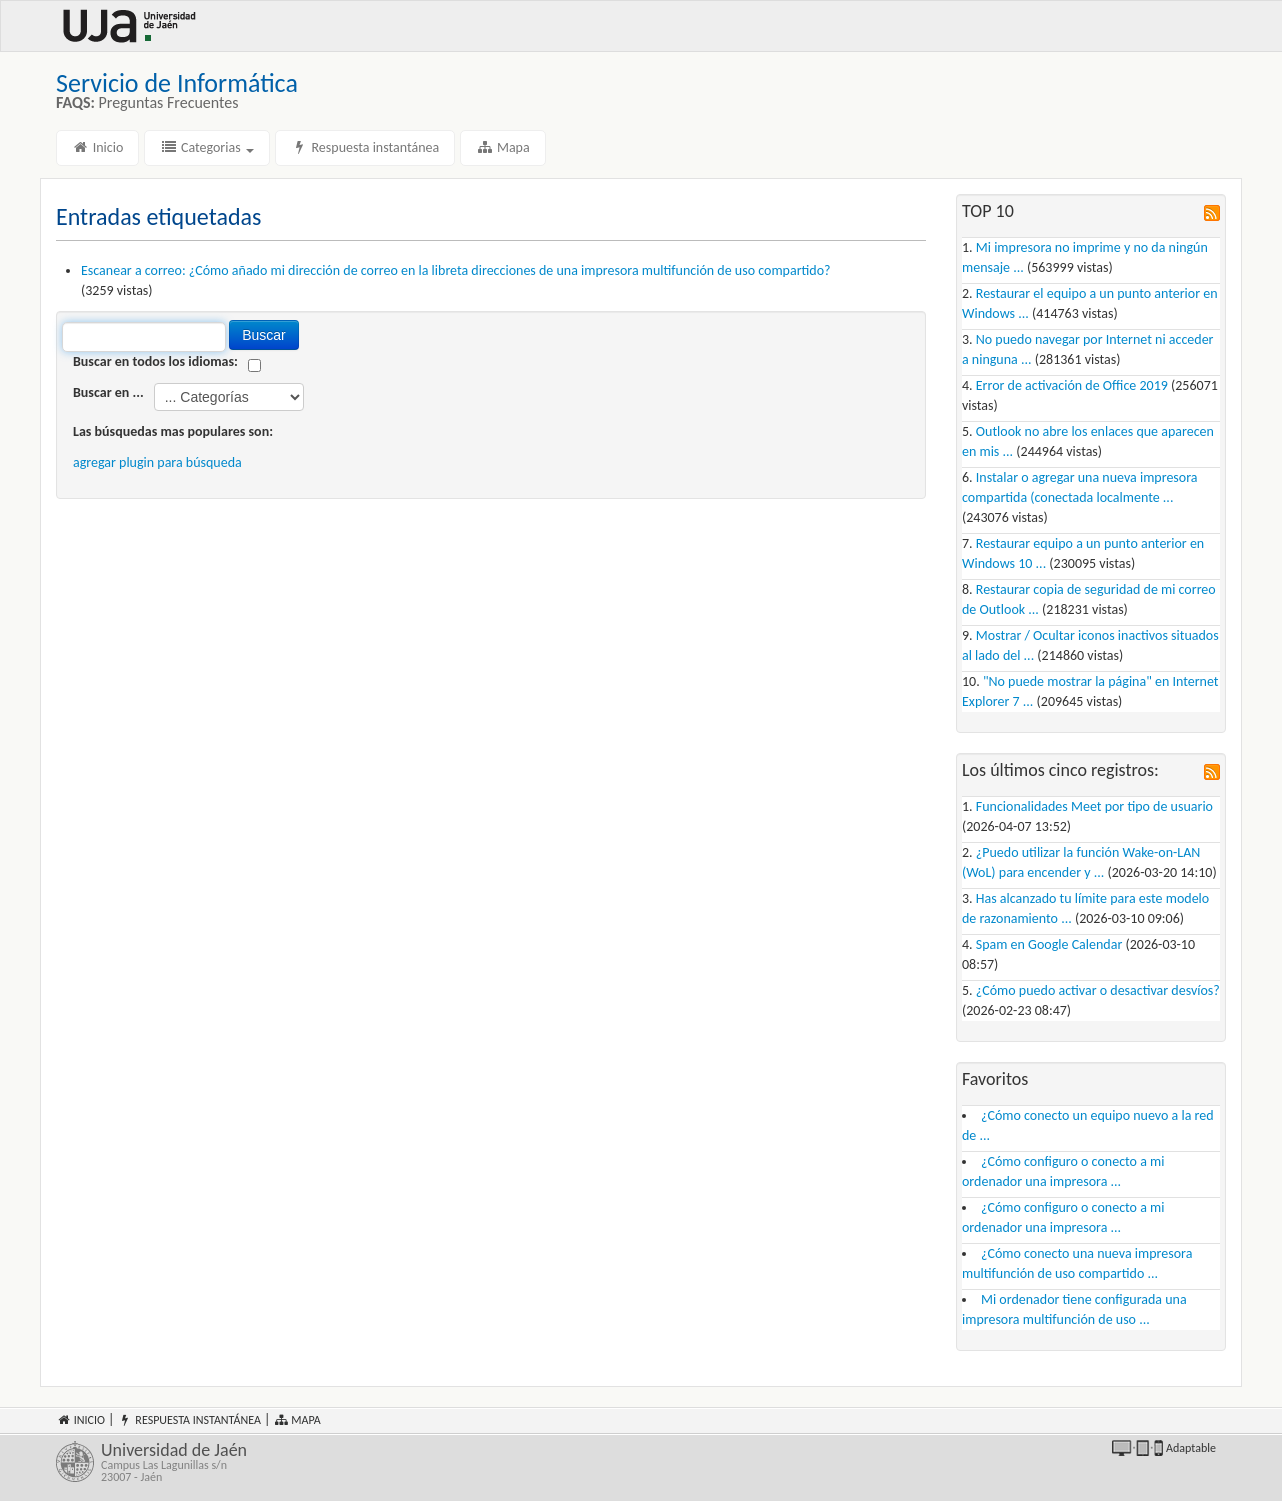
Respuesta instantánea (365, 147)
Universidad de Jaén (363, 1462)
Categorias (207, 147)
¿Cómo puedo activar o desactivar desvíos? (1098, 990)
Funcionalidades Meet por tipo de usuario (1094, 806)
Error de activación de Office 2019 (1072, 385)
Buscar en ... (108, 392)
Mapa (502, 147)
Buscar (264, 335)
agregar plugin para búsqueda (157, 462)
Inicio (97, 147)
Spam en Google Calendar (1049, 944)
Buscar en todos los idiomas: (155, 361)
